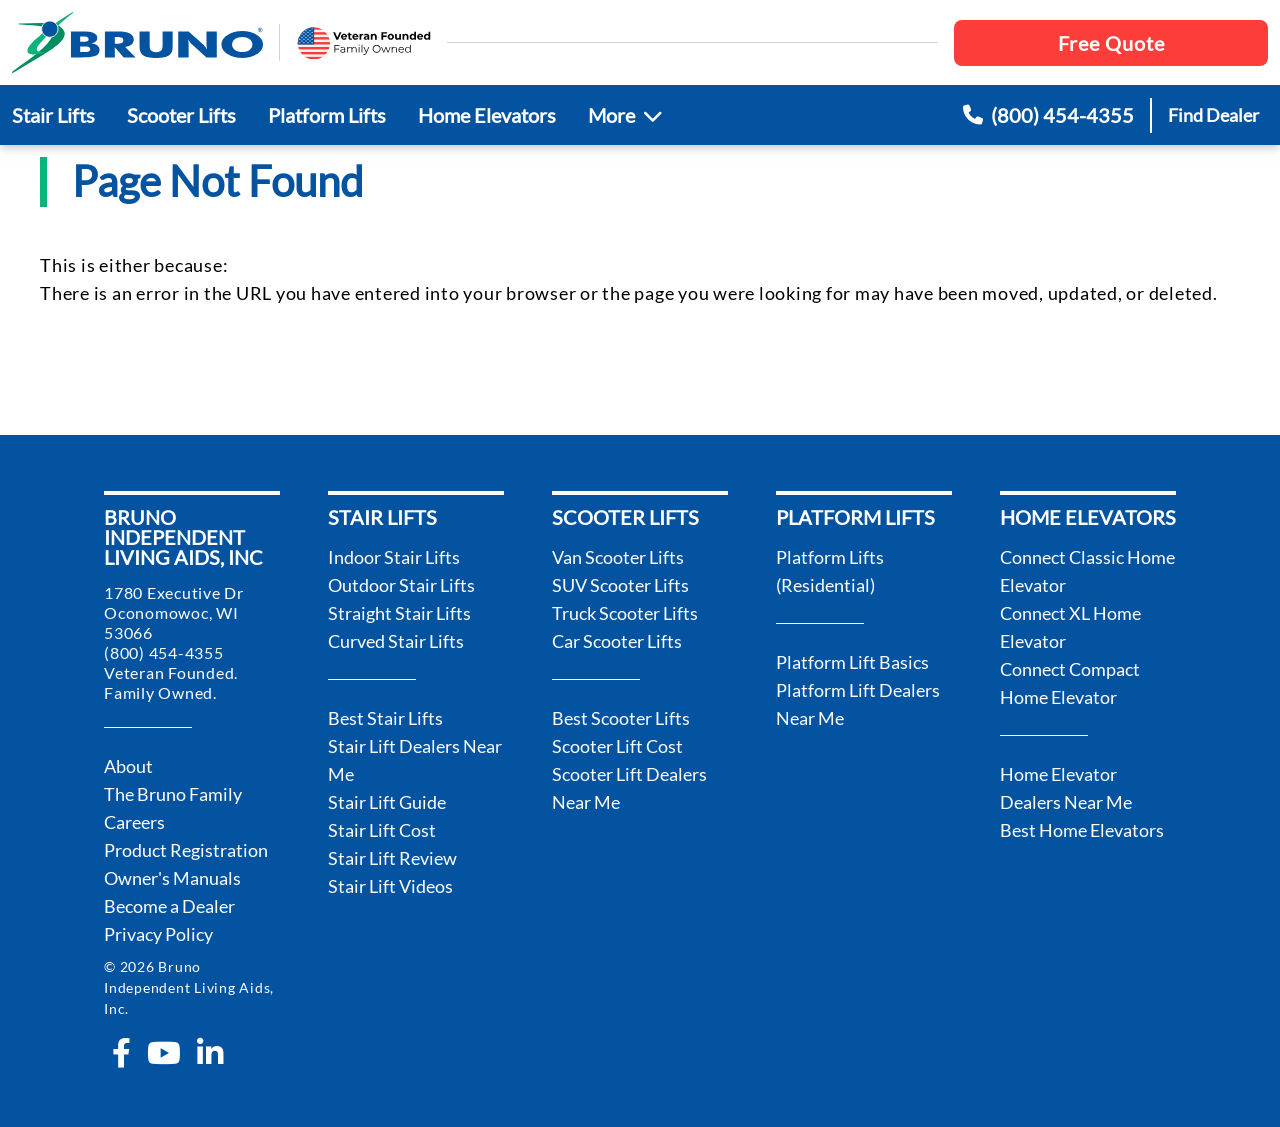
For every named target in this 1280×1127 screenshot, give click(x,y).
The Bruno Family (173, 794)
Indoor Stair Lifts (394, 557)
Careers (134, 822)
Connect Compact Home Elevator (1070, 683)
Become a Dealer (169, 906)
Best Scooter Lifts (621, 718)
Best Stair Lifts (385, 718)
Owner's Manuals (172, 878)
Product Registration (186, 850)
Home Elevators (487, 115)
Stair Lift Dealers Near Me (415, 760)
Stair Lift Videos (390, 886)
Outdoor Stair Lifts (401, 585)
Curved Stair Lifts (396, 641)
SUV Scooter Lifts (620, 585)
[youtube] (164, 1053)
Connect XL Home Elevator (1070, 627)
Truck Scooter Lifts (625, 613)
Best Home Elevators (1082, 830)
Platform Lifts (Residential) (830, 571)
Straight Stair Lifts (399, 613)
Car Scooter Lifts (617, 641)
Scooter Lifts (181, 115)
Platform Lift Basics (852, 662)
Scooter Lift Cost (617, 746)
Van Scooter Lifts (618, 557)
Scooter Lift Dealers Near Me (629, 788)
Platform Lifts (327, 115)
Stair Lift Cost (382, 830)
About (128, 766)
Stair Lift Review (392, 858)
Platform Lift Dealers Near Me (858, 704)
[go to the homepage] (137, 42)
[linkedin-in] (210, 1053)
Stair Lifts (53, 115)
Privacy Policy (158, 934)
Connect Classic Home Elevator (1087, 571)
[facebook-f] (121, 1053)
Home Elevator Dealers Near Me (1066, 788)
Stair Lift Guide (387, 802)
